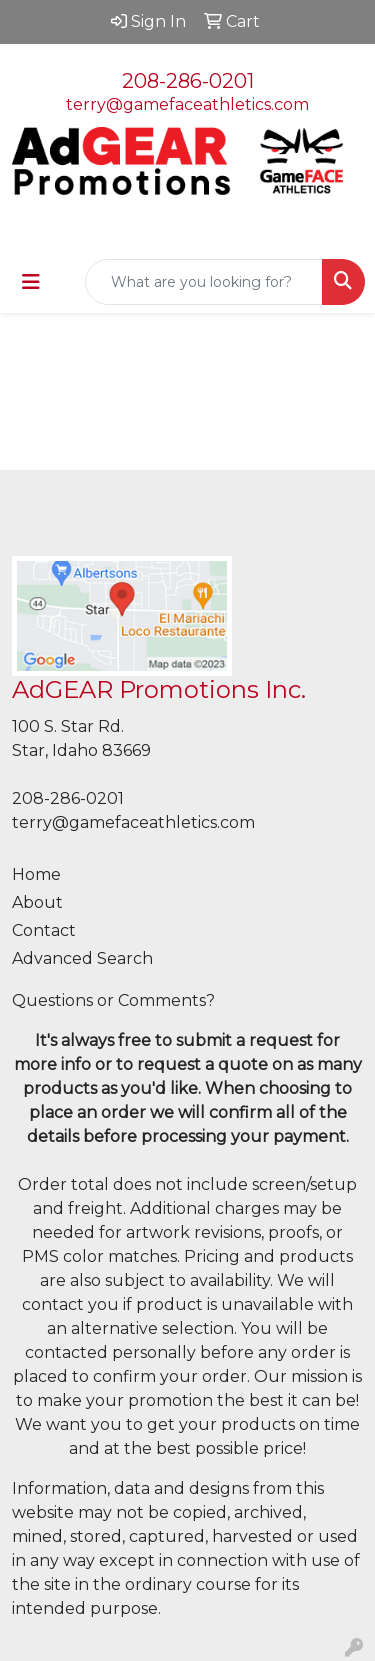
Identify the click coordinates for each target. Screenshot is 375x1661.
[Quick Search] (204, 282)
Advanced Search (82, 958)
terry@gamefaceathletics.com (187, 104)
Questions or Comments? (113, 1000)
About (37, 902)
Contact (44, 930)
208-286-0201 (188, 81)
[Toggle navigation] (31, 282)
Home (36, 874)
